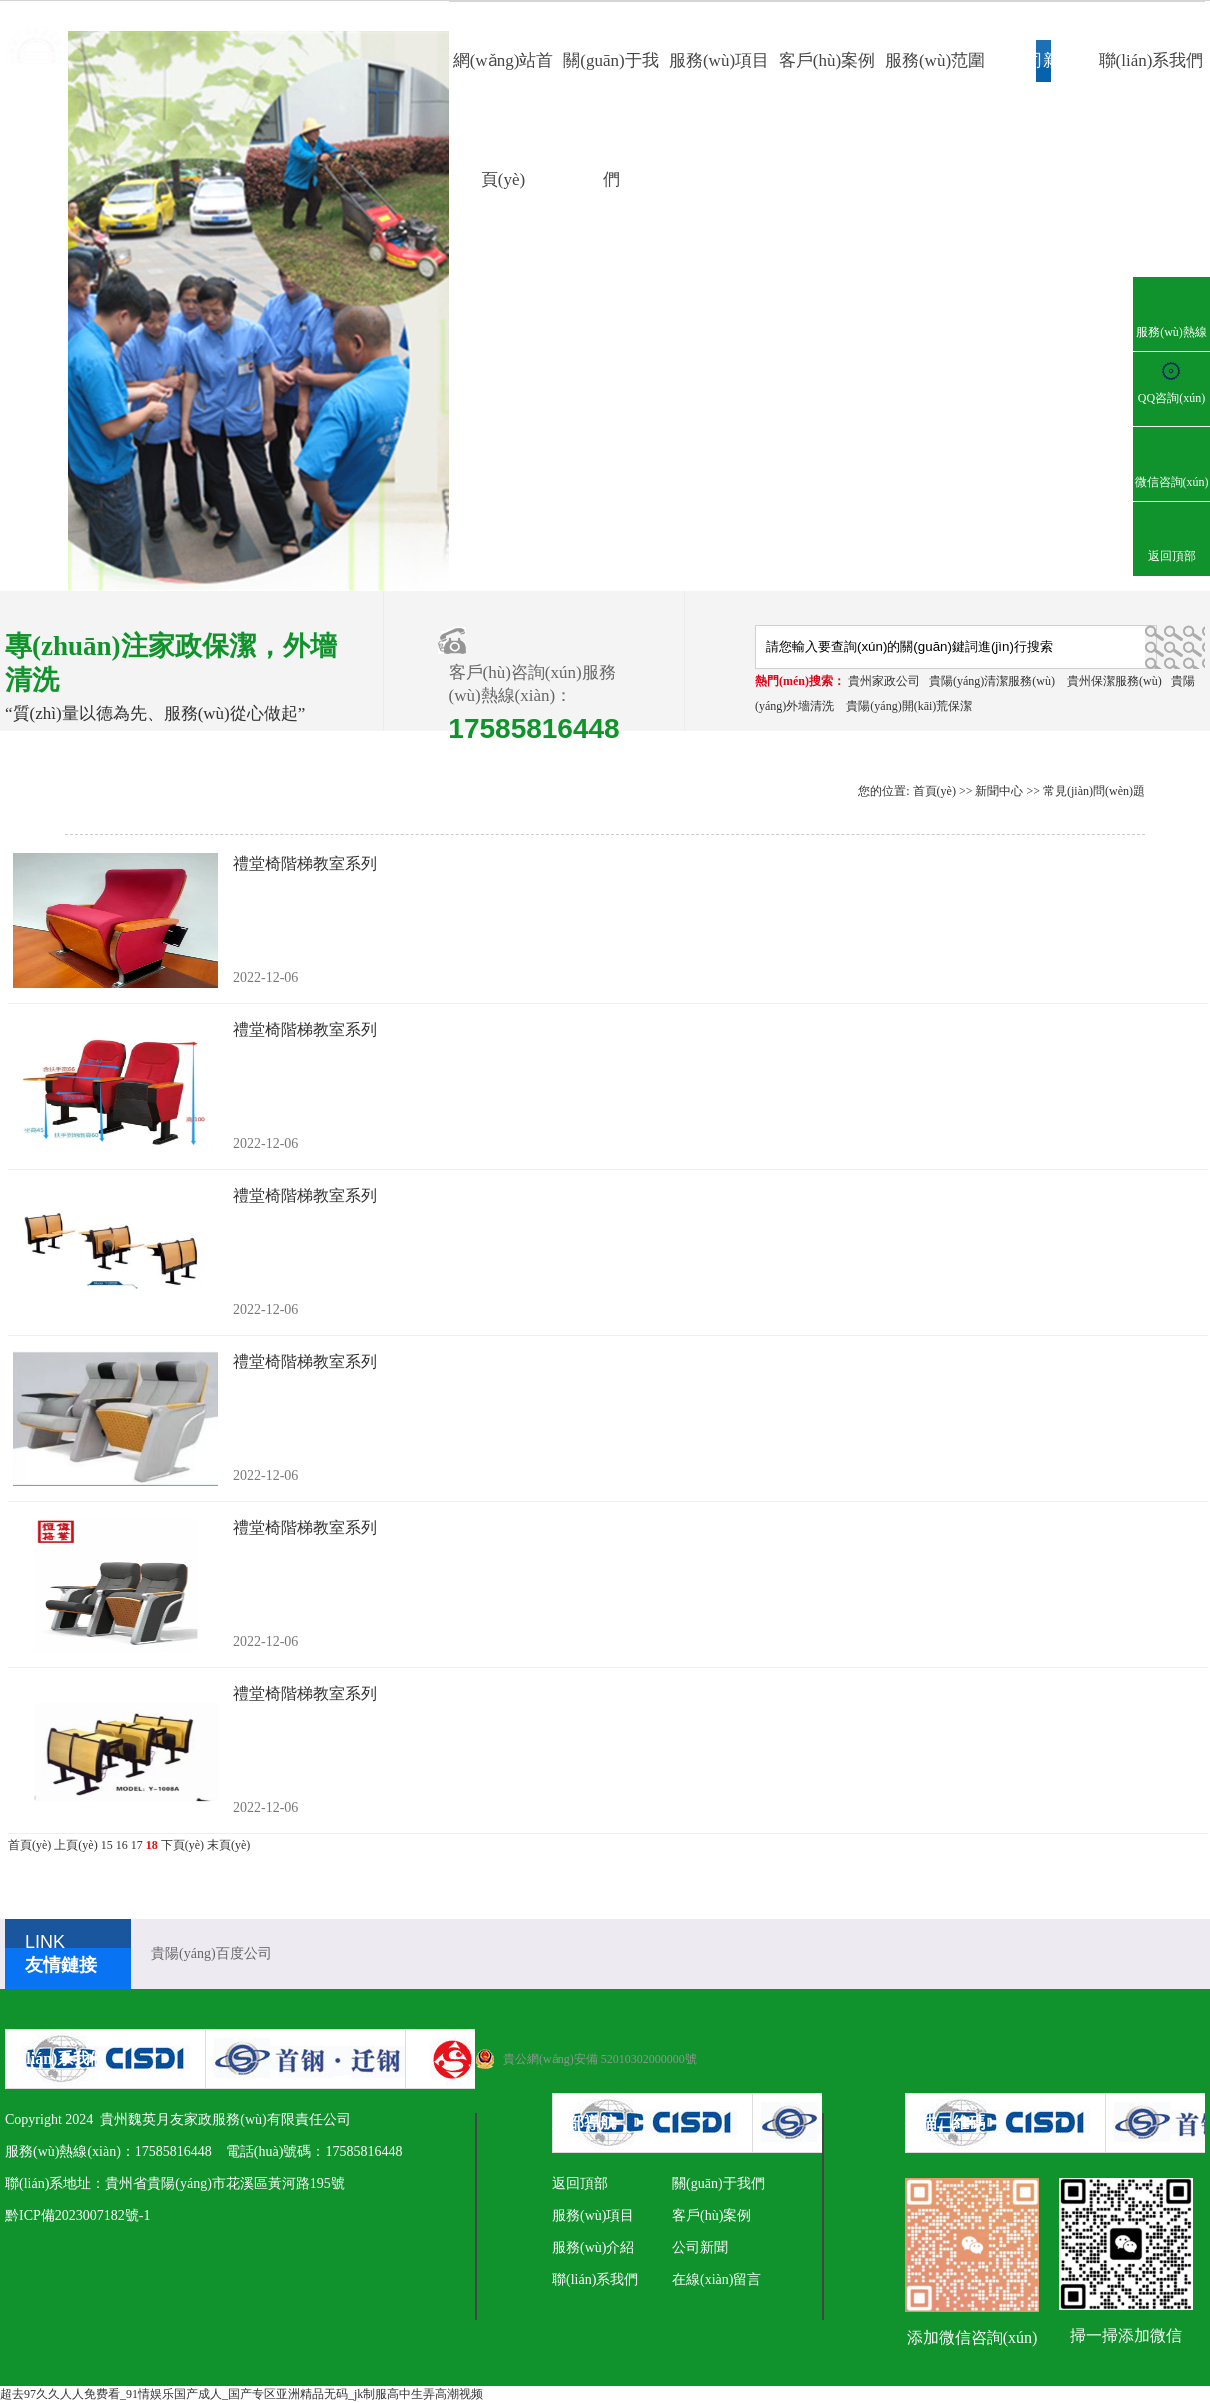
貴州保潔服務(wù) (1114, 681)
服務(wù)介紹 (593, 2247)
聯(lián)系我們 (1151, 60)
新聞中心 (999, 791)
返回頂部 (580, 2183)
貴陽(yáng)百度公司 (211, 1953)
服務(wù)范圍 (935, 60)
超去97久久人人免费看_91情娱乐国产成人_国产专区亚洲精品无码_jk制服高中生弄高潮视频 (241, 2394)
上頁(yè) (75, 1845)
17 (137, 1845)
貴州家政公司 (884, 681)
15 (107, 1845)
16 (122, 1845)
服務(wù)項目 (719, 60)
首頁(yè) (934, 791)
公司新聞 (1043, 60)
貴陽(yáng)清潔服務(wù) (992, 681)
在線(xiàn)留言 (716, 2279)
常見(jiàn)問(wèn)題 (1094, 791)
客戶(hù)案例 (827, 60)
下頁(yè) (182, 1845)
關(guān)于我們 (718, 2183)
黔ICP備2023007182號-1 (77, 2215)
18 (152, 1845)
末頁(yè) (228, 1845)
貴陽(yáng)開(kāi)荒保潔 (909, 706)
